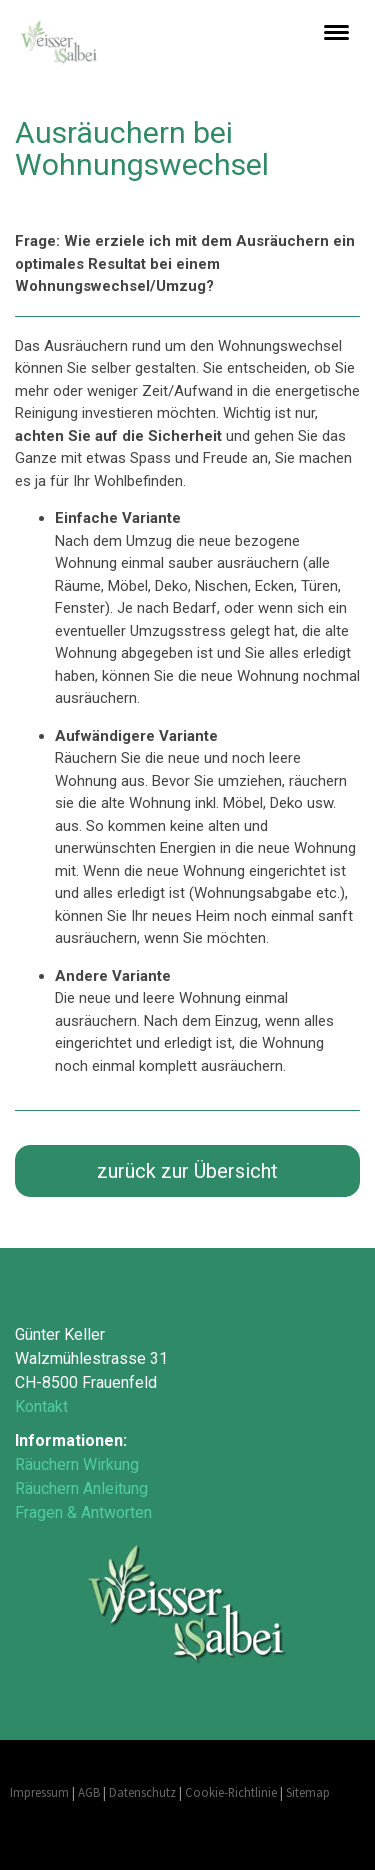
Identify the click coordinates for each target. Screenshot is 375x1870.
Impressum (39, 1792)
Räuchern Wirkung (77, 1464)
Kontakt (41, 1406)
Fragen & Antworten (83, 1512)
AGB (89, 1792)
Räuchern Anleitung (81, 1488)
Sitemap (308, 1792)
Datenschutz (142, 1792)
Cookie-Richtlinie (231, 1792)
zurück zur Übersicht (187, 1171)
